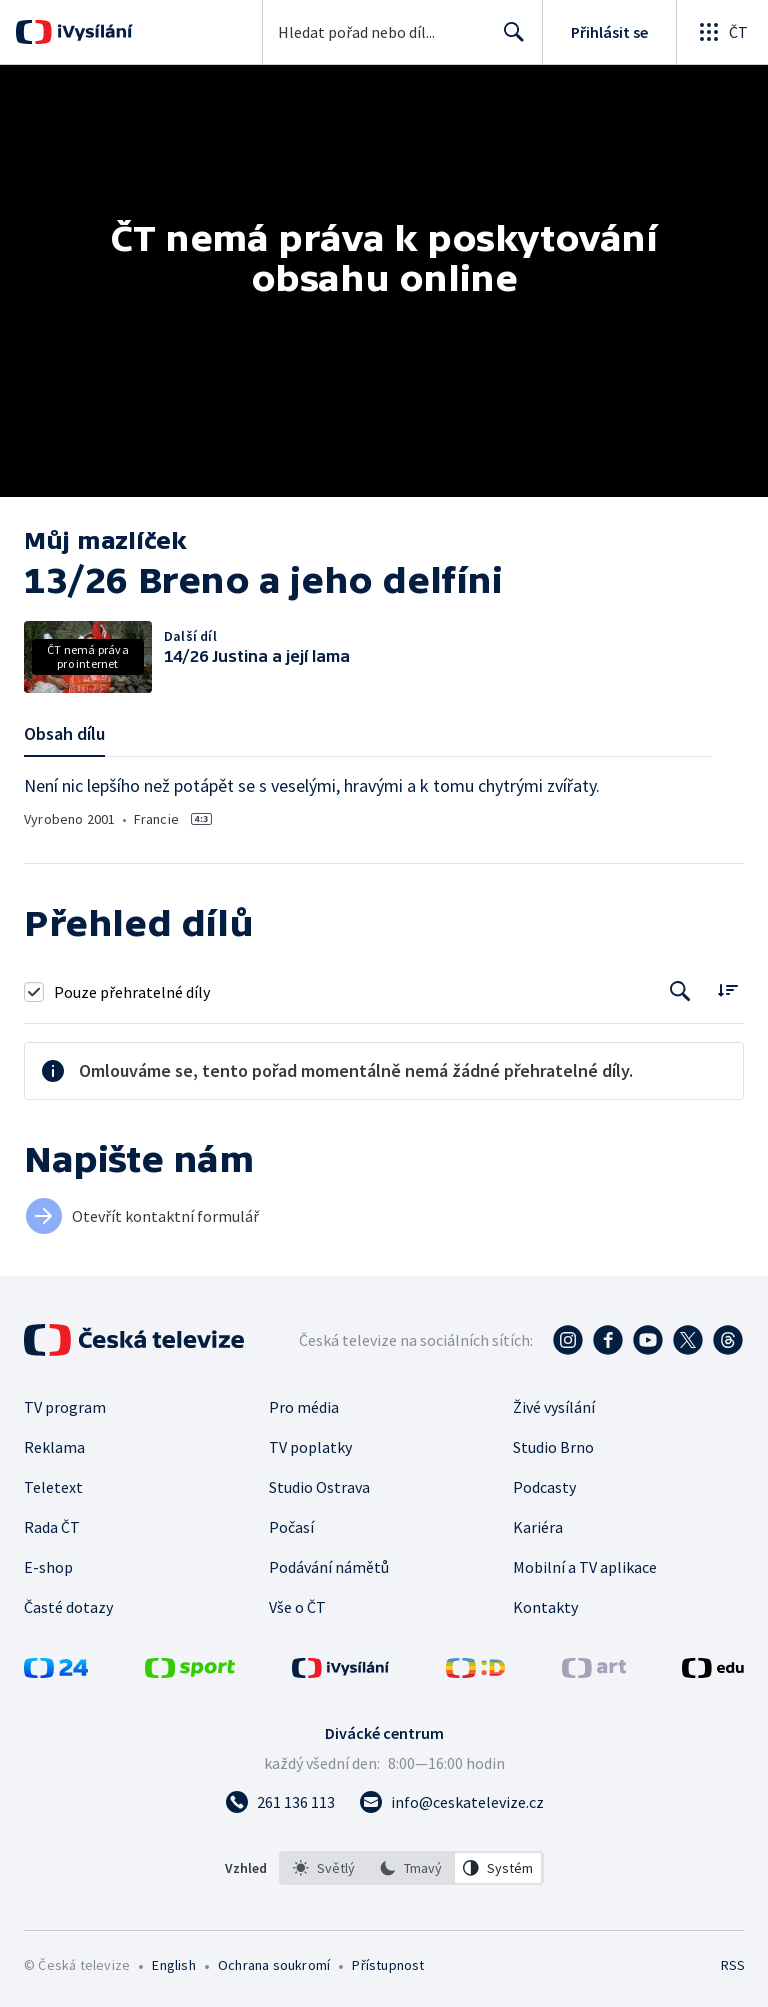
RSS (732, 1965)
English (173, 1965)
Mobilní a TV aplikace (585, 1567)
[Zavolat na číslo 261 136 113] (280, 1802)
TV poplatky (310, 1447)
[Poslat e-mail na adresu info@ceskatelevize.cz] (451, 1802)
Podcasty (544, 1487)
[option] (324, 1868)
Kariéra (538, 1527)
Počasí (291, 1527)
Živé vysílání (554, 1407)
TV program (65, 1407)
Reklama (54, 1447)
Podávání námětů (329, 1567)
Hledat (508, 40)
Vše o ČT (297, 1607)
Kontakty (545, 1607)
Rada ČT (52, 1527)
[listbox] (411, 1868)
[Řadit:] (727, 989)
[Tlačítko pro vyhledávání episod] (680, 991)
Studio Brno (553, 1447)
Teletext (53, 1487)
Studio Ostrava (319, 1487)
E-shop (48, 1567)
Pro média (304, 1407)
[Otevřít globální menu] (722, 32)
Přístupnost (388, 1965)
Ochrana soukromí (274, 1965)
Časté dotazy (68, 1607)
